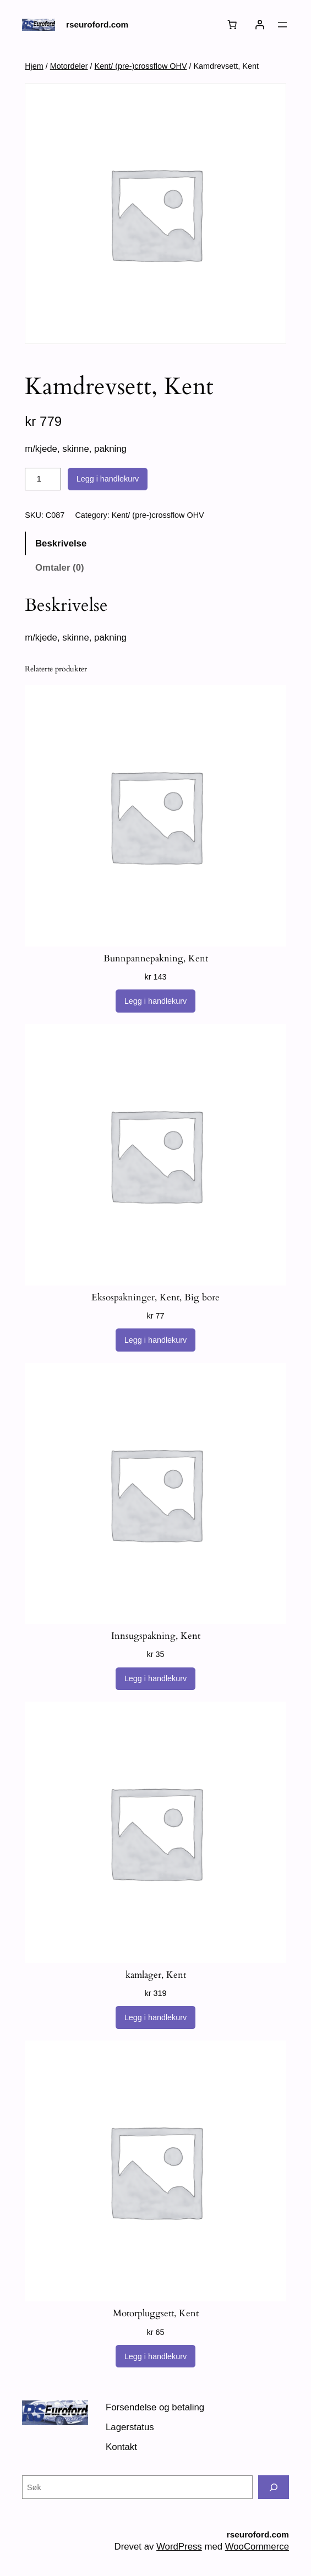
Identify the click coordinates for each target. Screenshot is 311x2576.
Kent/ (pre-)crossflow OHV (141, 66)
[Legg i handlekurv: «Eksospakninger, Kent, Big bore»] (156, 1340)
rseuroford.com (97, 24)
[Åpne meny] (282, 24)
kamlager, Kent (156, 1975)
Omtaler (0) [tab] (59, 567)
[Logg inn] (259, 24)
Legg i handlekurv (108, 478)
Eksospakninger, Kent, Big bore (155, 1297)
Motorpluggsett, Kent (156, 2313)
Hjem (34, 66)
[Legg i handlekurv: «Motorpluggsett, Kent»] (156, 2356)
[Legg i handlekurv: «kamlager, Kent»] (156, 2017)
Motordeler (69, 66)
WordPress (179, 2546)
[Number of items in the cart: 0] (232, 24)
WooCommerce (257, 2546)
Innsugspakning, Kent (155, 1636)
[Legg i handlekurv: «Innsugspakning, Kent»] (156, 1679)
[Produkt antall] (43, 479)
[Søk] (273, 2487)
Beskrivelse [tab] (60, 543)
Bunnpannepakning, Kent (155, 958)
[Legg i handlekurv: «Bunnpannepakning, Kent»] (156, 1001)
